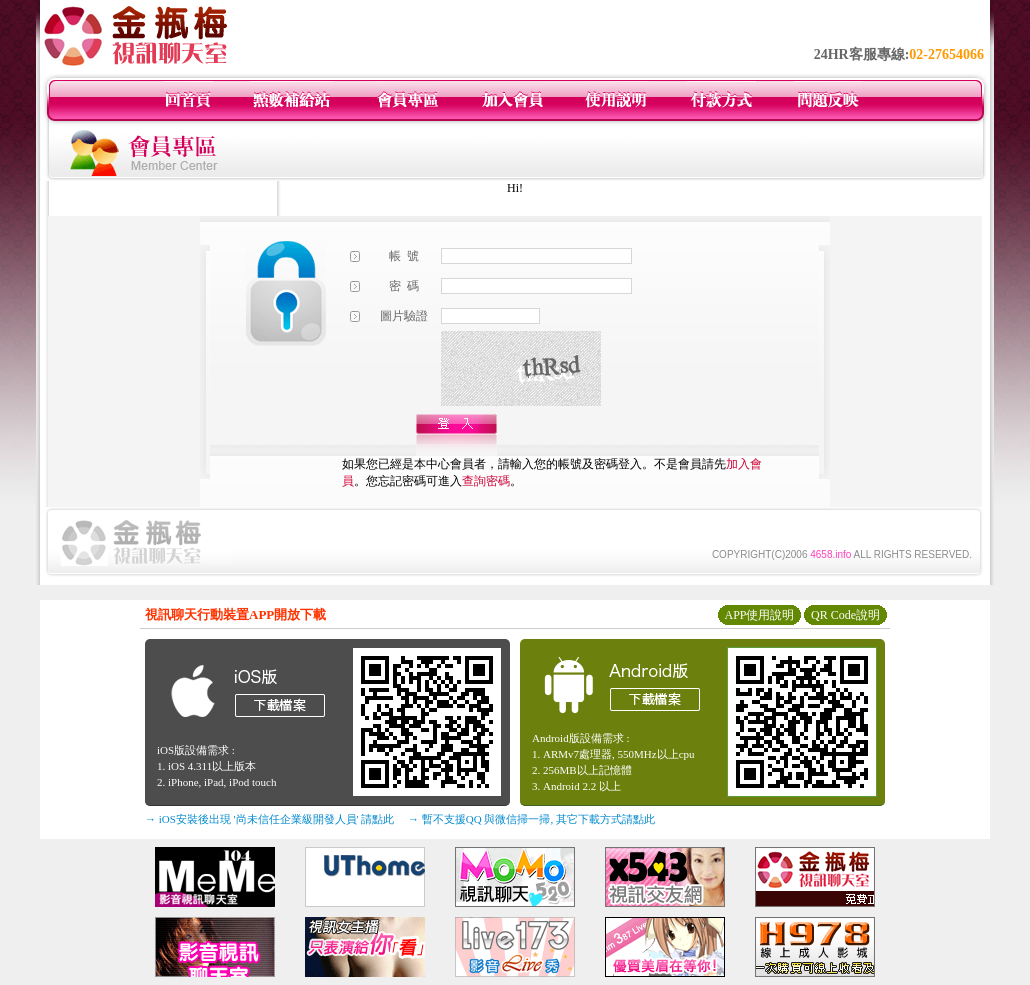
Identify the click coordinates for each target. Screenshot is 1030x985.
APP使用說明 (759, 615)
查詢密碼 (486, 481)
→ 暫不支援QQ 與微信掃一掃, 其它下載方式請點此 (531, 819)
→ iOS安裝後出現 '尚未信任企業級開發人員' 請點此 (269, 819)
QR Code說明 (845, 615)
